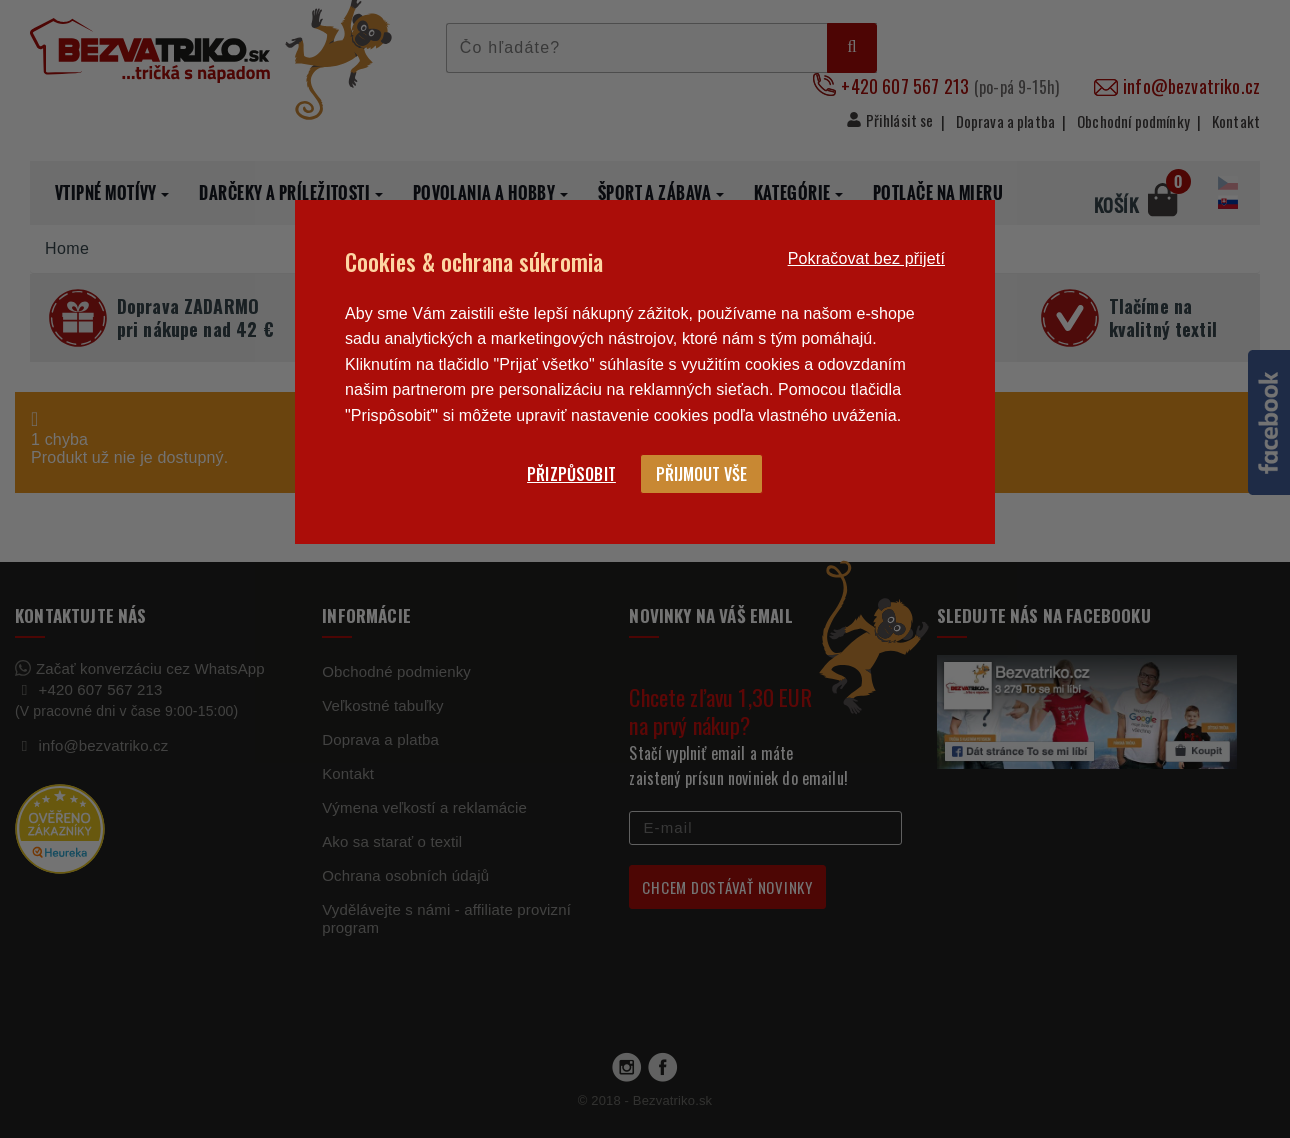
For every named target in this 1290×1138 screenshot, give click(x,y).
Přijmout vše (701, 474)
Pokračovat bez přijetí (866, 258)
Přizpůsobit (571, 474)
